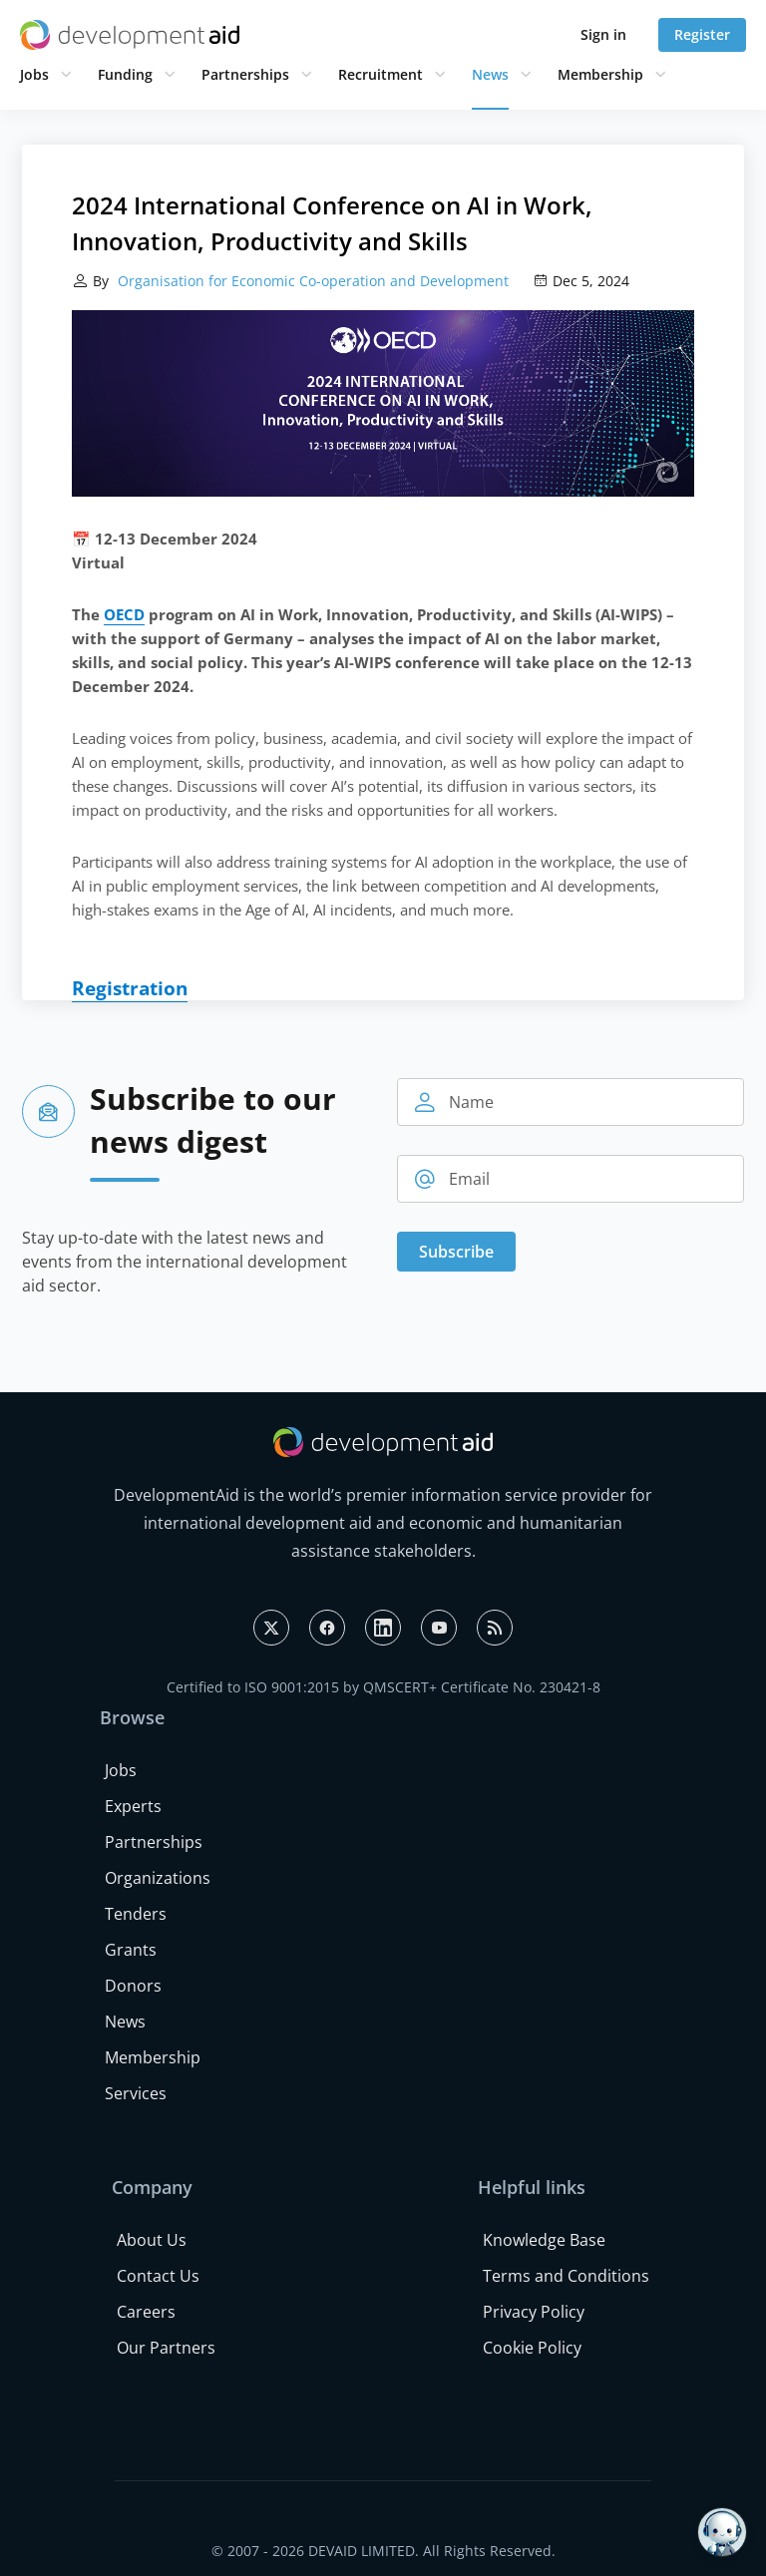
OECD (124, 614)
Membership (600, 74)
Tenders (136, 1914)
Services (136, 2093)
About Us (152, 2240)
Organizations (157, 1878)
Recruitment (380, 74)
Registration (130, 988)
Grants (131, 1950)
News (490, 74)
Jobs (34, 74)
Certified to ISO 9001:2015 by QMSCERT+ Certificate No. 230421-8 (383, 1686)
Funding (125, 74)
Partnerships (245, 74)
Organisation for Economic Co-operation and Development (311, 280)
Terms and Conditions (566, 2276)
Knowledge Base (544, 2240)
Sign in (603, 34)
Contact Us (158, 2276)
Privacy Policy (533, 2312)
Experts (133, 1806)
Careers (146, 2312)
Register (702, 34)
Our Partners (166, 2348)
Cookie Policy (532, 2348)
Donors (133, 1986)
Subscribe (456, 1252)
